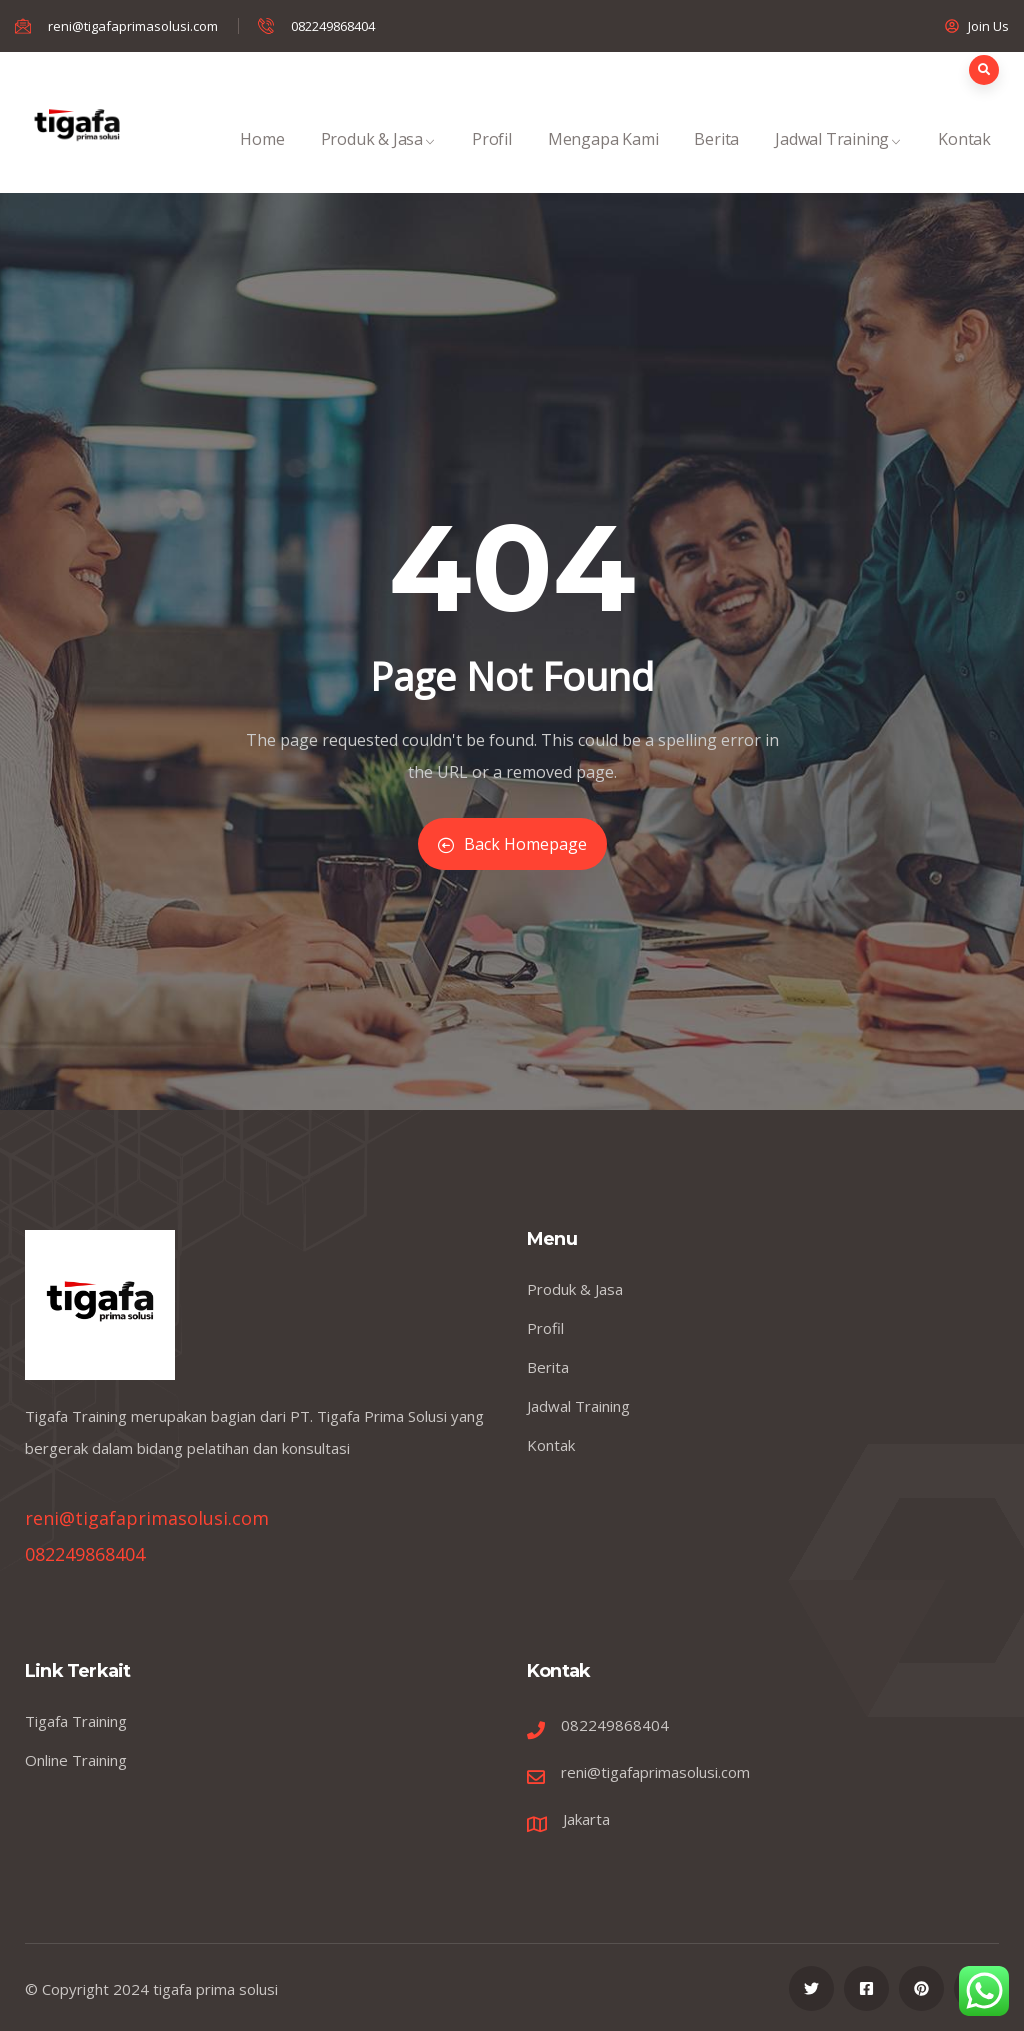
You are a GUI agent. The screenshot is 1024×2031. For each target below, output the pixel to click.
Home (262, 160)
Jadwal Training (838, 160)
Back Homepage (512, 844)
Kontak (964, 160)
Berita (716, 160)
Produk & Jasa (378, 160)
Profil (492, 160)
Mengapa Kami (603, 160)
